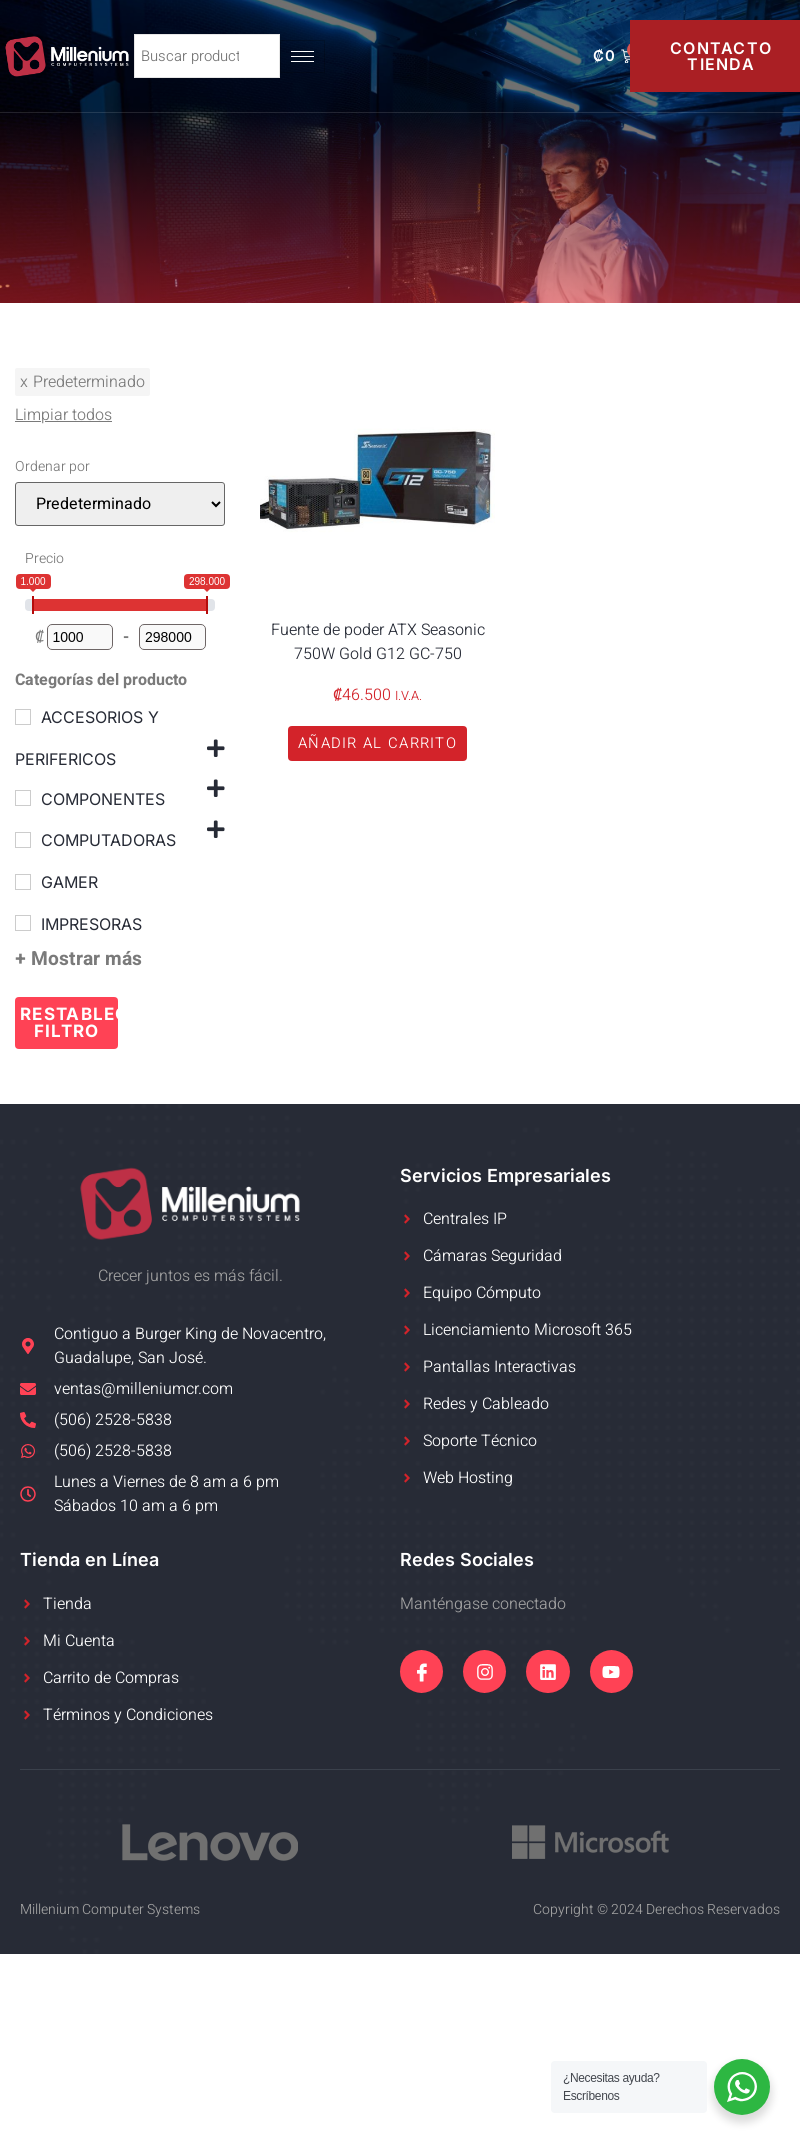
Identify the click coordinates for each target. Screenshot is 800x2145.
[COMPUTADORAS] (23, 840)
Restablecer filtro (69, 1022)
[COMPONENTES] (23, 798)
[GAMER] (23, 882)
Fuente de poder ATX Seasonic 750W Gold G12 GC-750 (378, 642)
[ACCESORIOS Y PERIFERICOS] (23, 717)
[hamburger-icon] (306, 56)
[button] (377, 744)
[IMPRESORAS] (23, 923)
